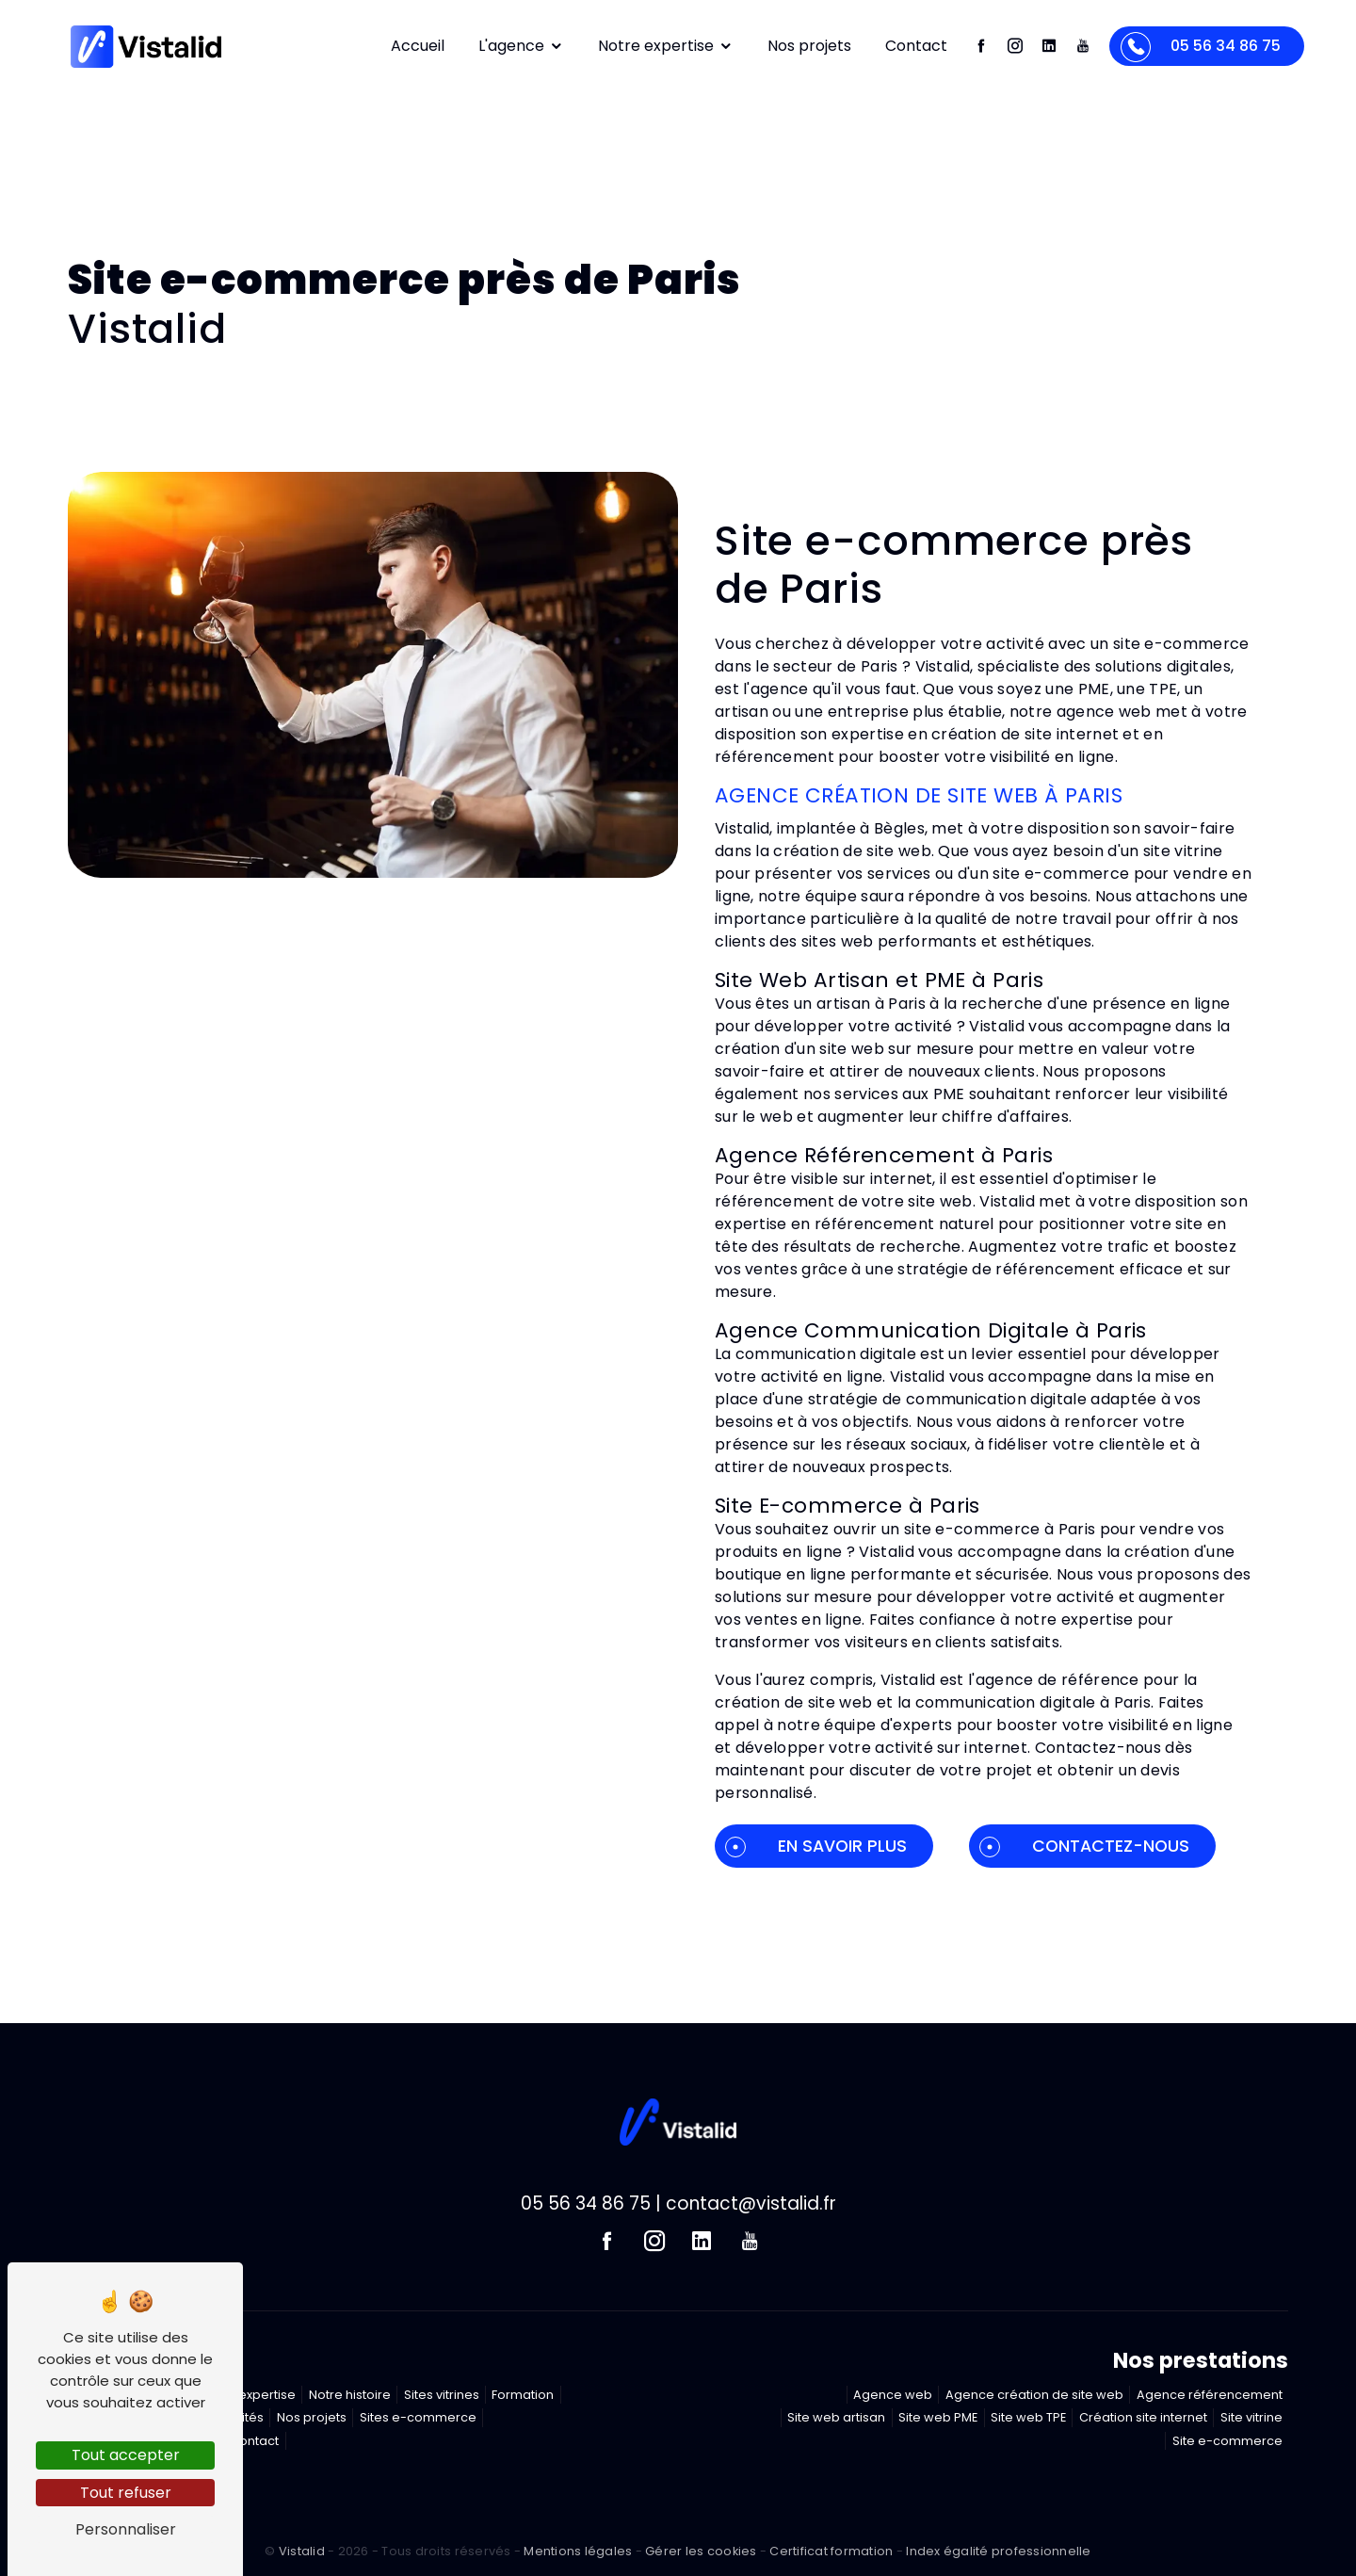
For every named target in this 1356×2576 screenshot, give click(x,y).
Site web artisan (836, 2417)
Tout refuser (125, 2492)
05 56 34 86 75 (1200, 47)
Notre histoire (350, 2395)
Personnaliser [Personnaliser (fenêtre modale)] (125, 2529)
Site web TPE (1028, 2417)
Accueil (417, 46)
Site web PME (937, 2417)
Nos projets (809, 46)
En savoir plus (816, 1846)
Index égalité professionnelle (998, 2551)
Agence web (892, 2395)
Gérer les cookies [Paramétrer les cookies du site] (700, 2551)
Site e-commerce (1227, 2441)
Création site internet (1143, 2417)
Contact (916, 46)
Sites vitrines (441, 2395)
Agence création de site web (1034, 2395)
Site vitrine (1251, 2417)
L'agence (521, 46)
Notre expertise (666, 46)
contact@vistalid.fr (751, 2203)
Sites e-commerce (418, 2417)
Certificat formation (831, 2551)
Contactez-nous (1084, 1846)
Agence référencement (1210, 2395)
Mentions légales (578, 2551)
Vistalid (302, 2551)
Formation (523, 2395)
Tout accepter (126, 2455)
